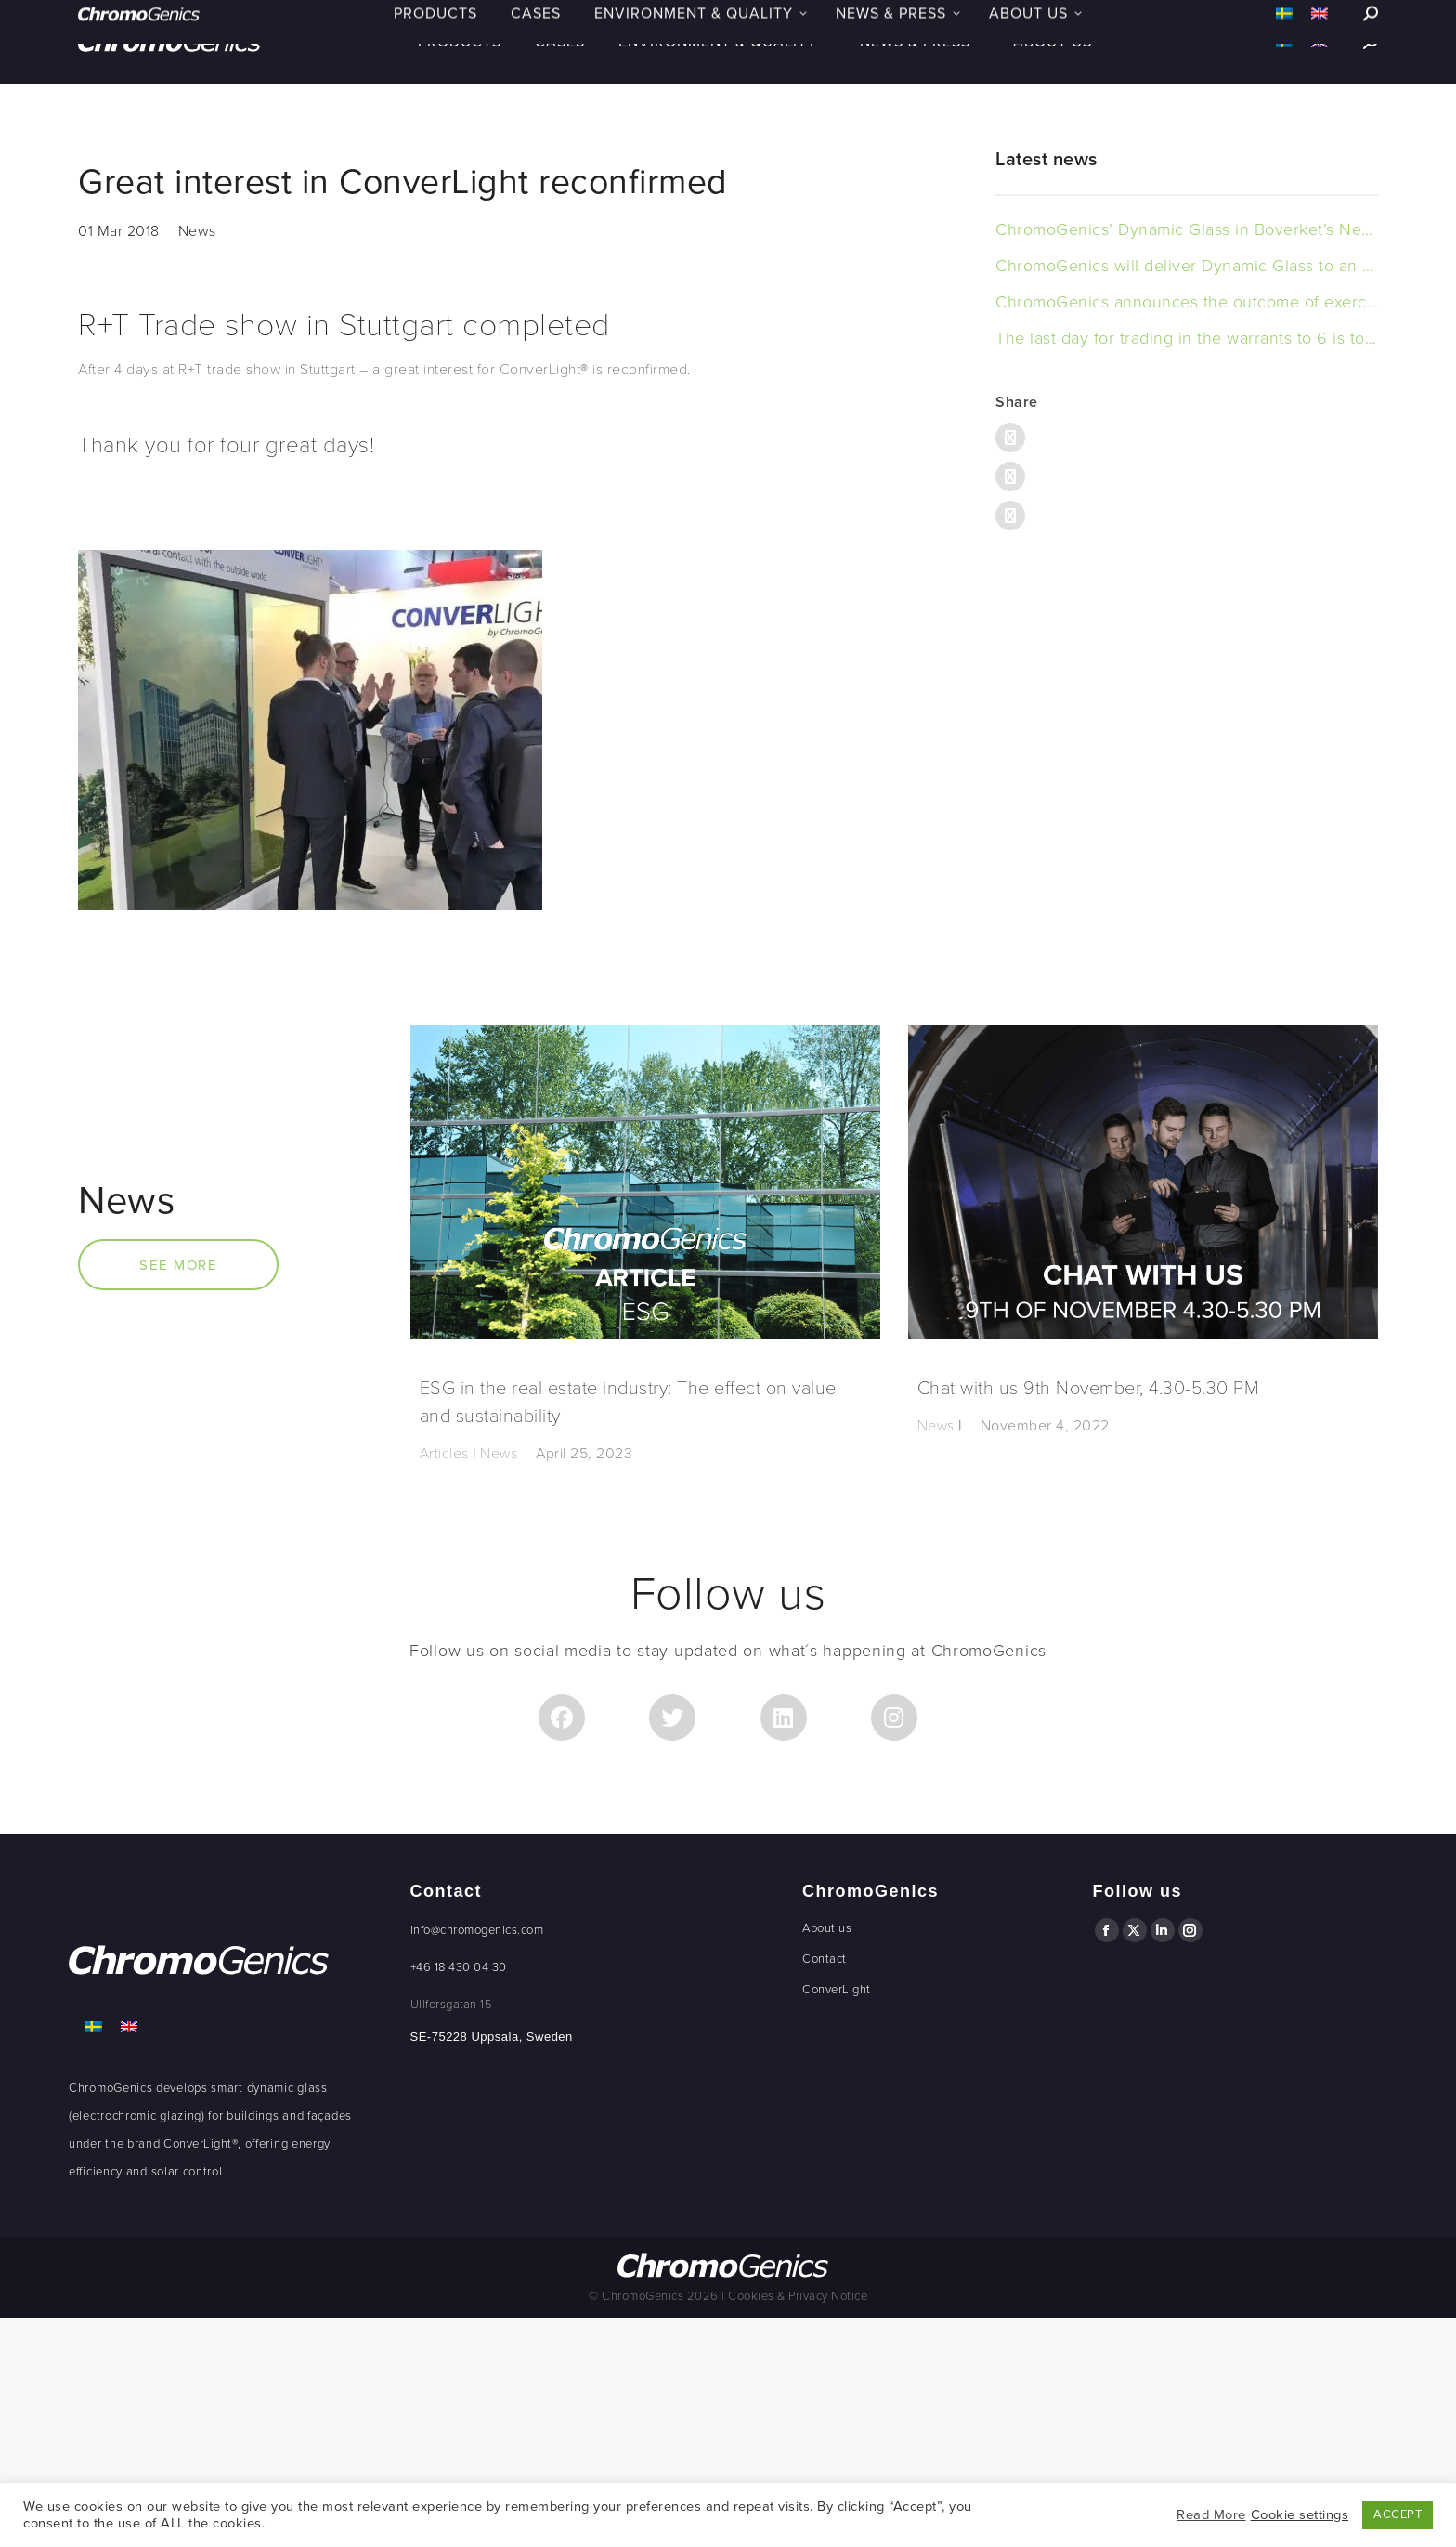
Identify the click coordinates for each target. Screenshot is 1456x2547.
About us (827, 1928)
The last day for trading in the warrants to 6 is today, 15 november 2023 (1186, 338)
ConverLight (836, 1989)
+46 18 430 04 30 (458, 1967)
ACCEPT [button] (1397, 2514)
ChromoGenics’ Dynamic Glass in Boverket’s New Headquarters (1186, 229)
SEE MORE (178, 1265)
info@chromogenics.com (477, 1930)
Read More (1211, 2515)
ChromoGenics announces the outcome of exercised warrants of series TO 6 (1186, 302)
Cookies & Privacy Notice (797, 2296)
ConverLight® (200, 2143)
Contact (824, 1959)
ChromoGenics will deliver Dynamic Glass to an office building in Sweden (1186, 265)
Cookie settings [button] (1300, 2515)
